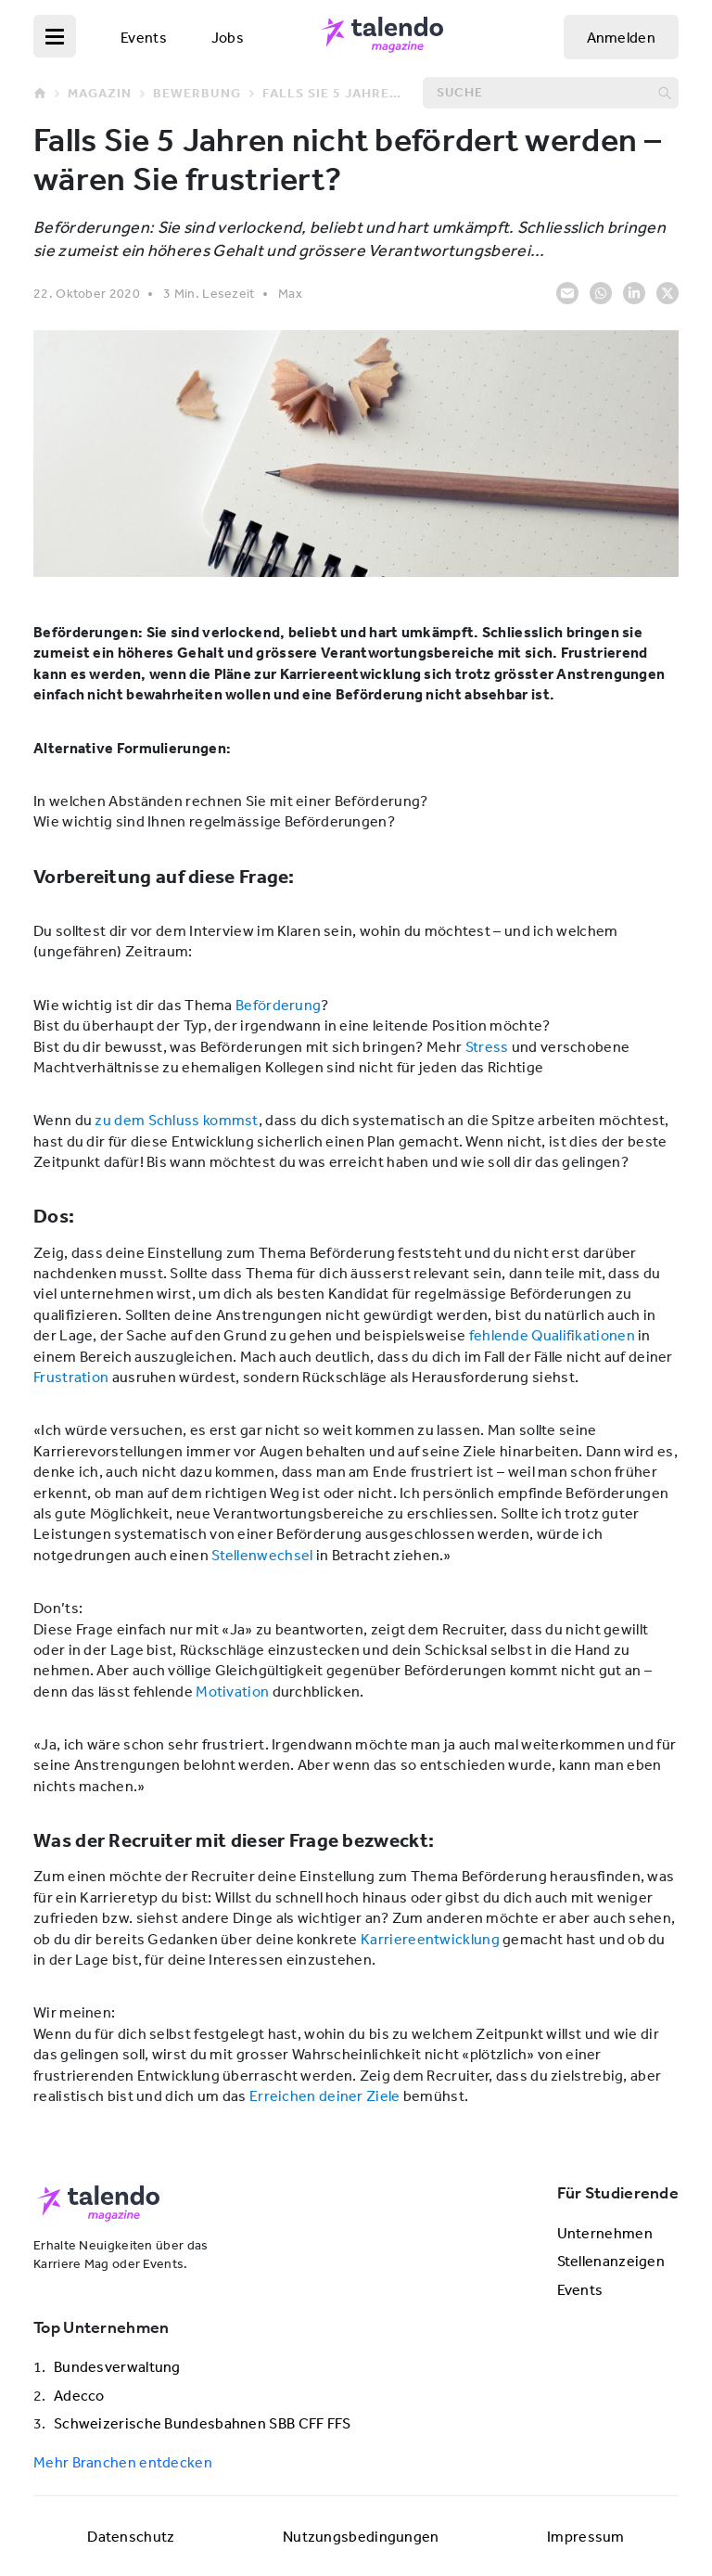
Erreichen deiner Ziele (324, 2095)
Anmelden (621, 37)
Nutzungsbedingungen (361, 2536)
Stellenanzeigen (611, 2260)
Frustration (70, 1376)
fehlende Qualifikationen (552, 1335)
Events (144, 37)
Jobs (227, 37)
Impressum (586, 2536)
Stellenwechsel (261, 1554)
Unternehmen (605, 2233)
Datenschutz (130, 2536)
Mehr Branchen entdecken (122, 2462)
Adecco (79, 2395)
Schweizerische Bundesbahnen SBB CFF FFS (202, 2423)
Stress (487, 1046)
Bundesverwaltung (117, 2366)
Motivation (232, 1691)
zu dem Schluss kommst (176, 1119)
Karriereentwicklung (430, 1938)
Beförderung (278, 1004)
